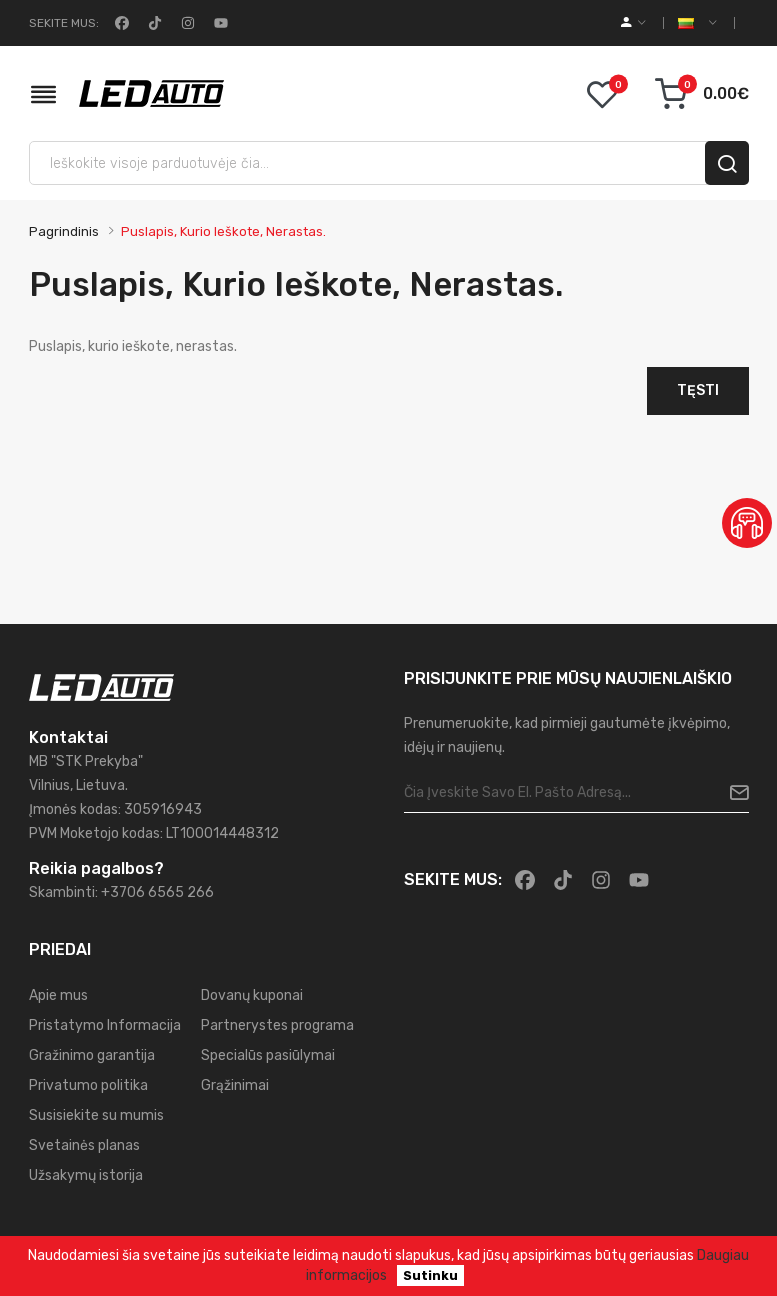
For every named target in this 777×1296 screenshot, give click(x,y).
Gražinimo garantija (92, 1055)
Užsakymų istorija (86, 1175)
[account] (633, 23)
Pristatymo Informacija (105, 1025)
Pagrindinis (64, 231)
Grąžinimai (235, 1085)
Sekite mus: (64, 23)
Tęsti (698, 390)
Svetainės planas (84, 1145)
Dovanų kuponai (252, 995)
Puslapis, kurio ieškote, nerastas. (223, 231)
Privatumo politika (88, 1085)
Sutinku (430, 1275)
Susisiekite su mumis (96, 1115)
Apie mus (58, 995)
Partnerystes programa (277, 1025)
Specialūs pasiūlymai (268, 1055)
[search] (727, 163)
